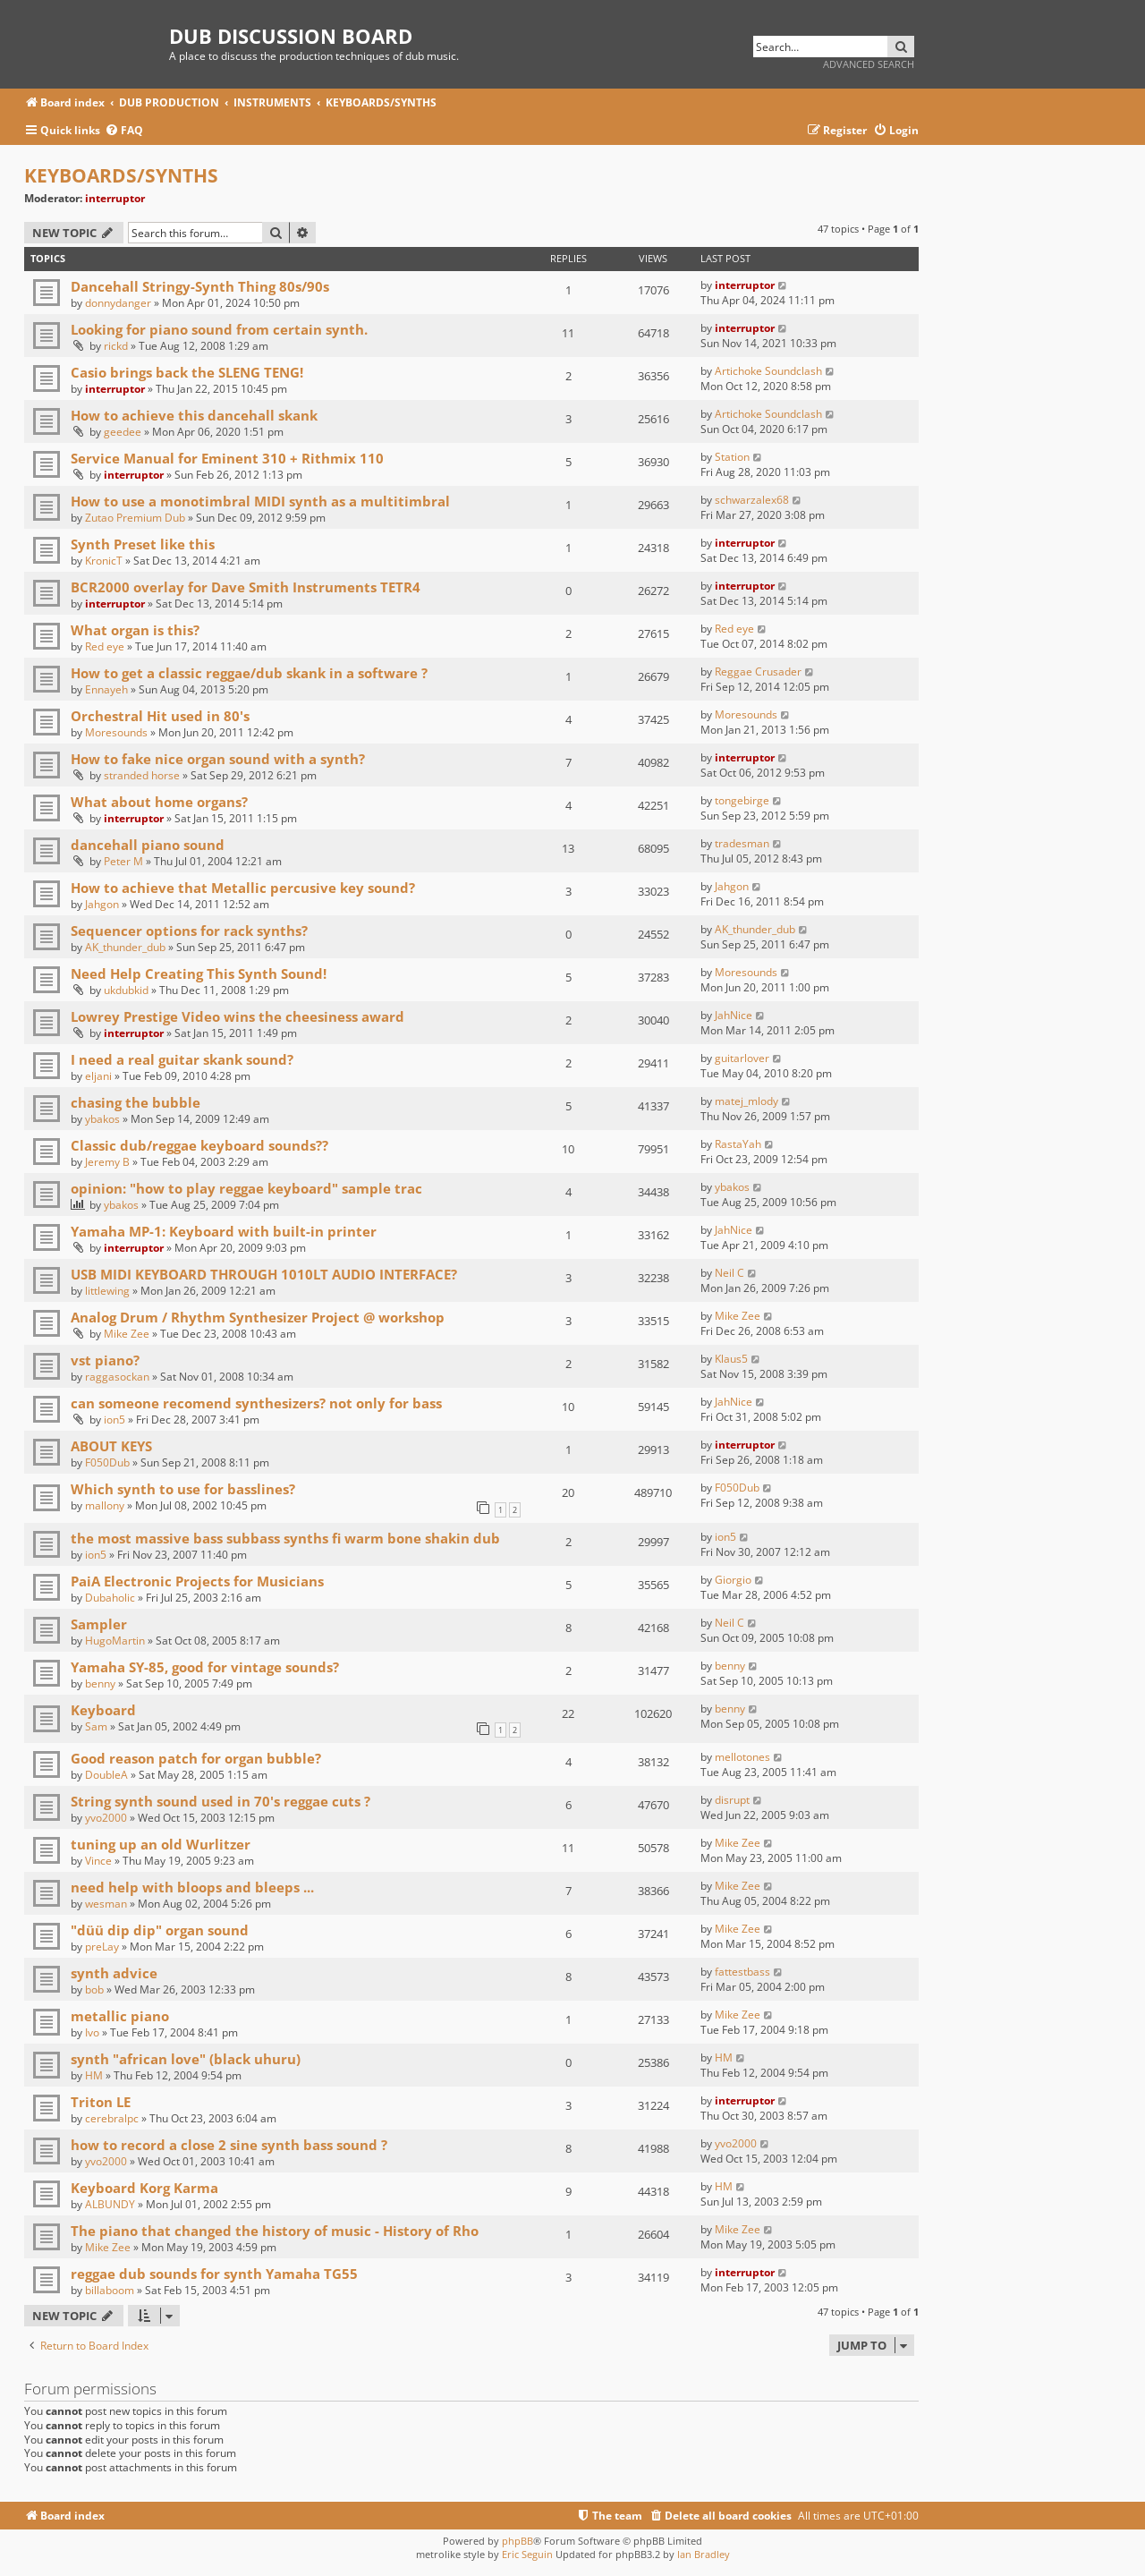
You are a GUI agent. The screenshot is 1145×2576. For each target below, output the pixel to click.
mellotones (742, 1756)
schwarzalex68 (752, 499)
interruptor (115, 198)
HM (94, 2075)
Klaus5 (731, 1358)
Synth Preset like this (143, 544)
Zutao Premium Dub (135, 517)
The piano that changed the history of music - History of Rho (275, 2231)
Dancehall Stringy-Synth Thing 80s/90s (200, 286)
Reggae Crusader (758, 671)
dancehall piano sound (148, 845)
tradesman (742, 843)
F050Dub (107, 1462)
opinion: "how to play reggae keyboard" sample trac (246, 1188)
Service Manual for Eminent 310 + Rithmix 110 (227, 458)
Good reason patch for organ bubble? (196, 1758)
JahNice (733, 1015)
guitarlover (742, 1058)
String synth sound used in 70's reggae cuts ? (220, 1801)
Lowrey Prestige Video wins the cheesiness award (237, 1016)
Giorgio (733, 1579)
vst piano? (105, 1360)
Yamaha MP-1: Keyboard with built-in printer (224, 1231)
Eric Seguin (527, 2554)
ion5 (114, 1419)
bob (94, 1989)
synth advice (114, 1973)
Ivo (92, 2032)
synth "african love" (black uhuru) (186, 2059)
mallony (104, 1505)
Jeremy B (107, 1161)
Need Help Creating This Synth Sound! (199, 973)
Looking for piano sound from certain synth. (219, 329)
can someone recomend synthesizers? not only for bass (256, 1403)
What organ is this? (135, 630)
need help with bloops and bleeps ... (192, 1887)
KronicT (104, 560)
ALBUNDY (110, 2204)
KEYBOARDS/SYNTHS (121, 175)
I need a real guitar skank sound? (182, 1059)
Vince (98, 1860)
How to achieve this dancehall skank (194, 415)
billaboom (109, 2290)
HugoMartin (115, 1640)
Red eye (104, 646)
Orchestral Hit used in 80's (160, 716)
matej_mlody (746, 1101)
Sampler (99, 1624)
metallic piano (120, 2016)
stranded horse (142, 775)
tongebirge (742, 800)
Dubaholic (110, 1597)
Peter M (123, 861)
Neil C (729, 1272)
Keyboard (103, 1710)
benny (100, 1683)
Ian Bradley (703, 2554)
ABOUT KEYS (111, 1446)
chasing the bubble (135, 1102)
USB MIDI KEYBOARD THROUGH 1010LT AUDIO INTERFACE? (264, 1274)
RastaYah (738, 1144)
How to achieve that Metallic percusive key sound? (243, 888)
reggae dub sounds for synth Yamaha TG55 (214, 2274)
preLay (102, 1946)
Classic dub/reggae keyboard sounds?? (199, 1145)
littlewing (107, 1290)
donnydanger (118, 302)
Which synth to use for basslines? (183, 1489)
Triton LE (101, 2102)
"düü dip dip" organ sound (160, 1930)
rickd (116, 345)
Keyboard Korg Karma (144, 2188)
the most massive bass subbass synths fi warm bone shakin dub (285, 1538)
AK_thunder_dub (125, 947)
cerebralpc (112, 2118)
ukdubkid (126, 990)
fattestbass (742, 1971)
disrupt (732, 1799)
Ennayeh (106, 689)
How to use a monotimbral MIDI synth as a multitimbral (260, 501)
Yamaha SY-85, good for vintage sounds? (205, 1667)
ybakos (102, 1118)
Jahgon (102, 904)
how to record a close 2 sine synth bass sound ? (229, 2145)
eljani (98, 1076)
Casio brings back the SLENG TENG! (187, 372)
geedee (122, 431)
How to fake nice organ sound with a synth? (218, 759)
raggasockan (117, 1376)
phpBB (517, 2540)
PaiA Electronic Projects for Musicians (197, 1581)
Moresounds (116, 732)
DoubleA (106, 1774)
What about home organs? (159, 802)
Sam (96, 1726)
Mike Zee (126, 1333)
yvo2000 (106, 1817)
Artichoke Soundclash (768, 370)
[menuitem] (124, 131)
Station (732, 456)
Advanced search (868, 64)
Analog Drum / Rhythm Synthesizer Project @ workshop (258, 1317)
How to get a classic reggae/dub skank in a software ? (249, 673)
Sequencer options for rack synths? (189, 930)
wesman (106, 1903)
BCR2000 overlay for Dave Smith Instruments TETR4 (245, 587)
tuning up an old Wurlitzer (160, 1844)
